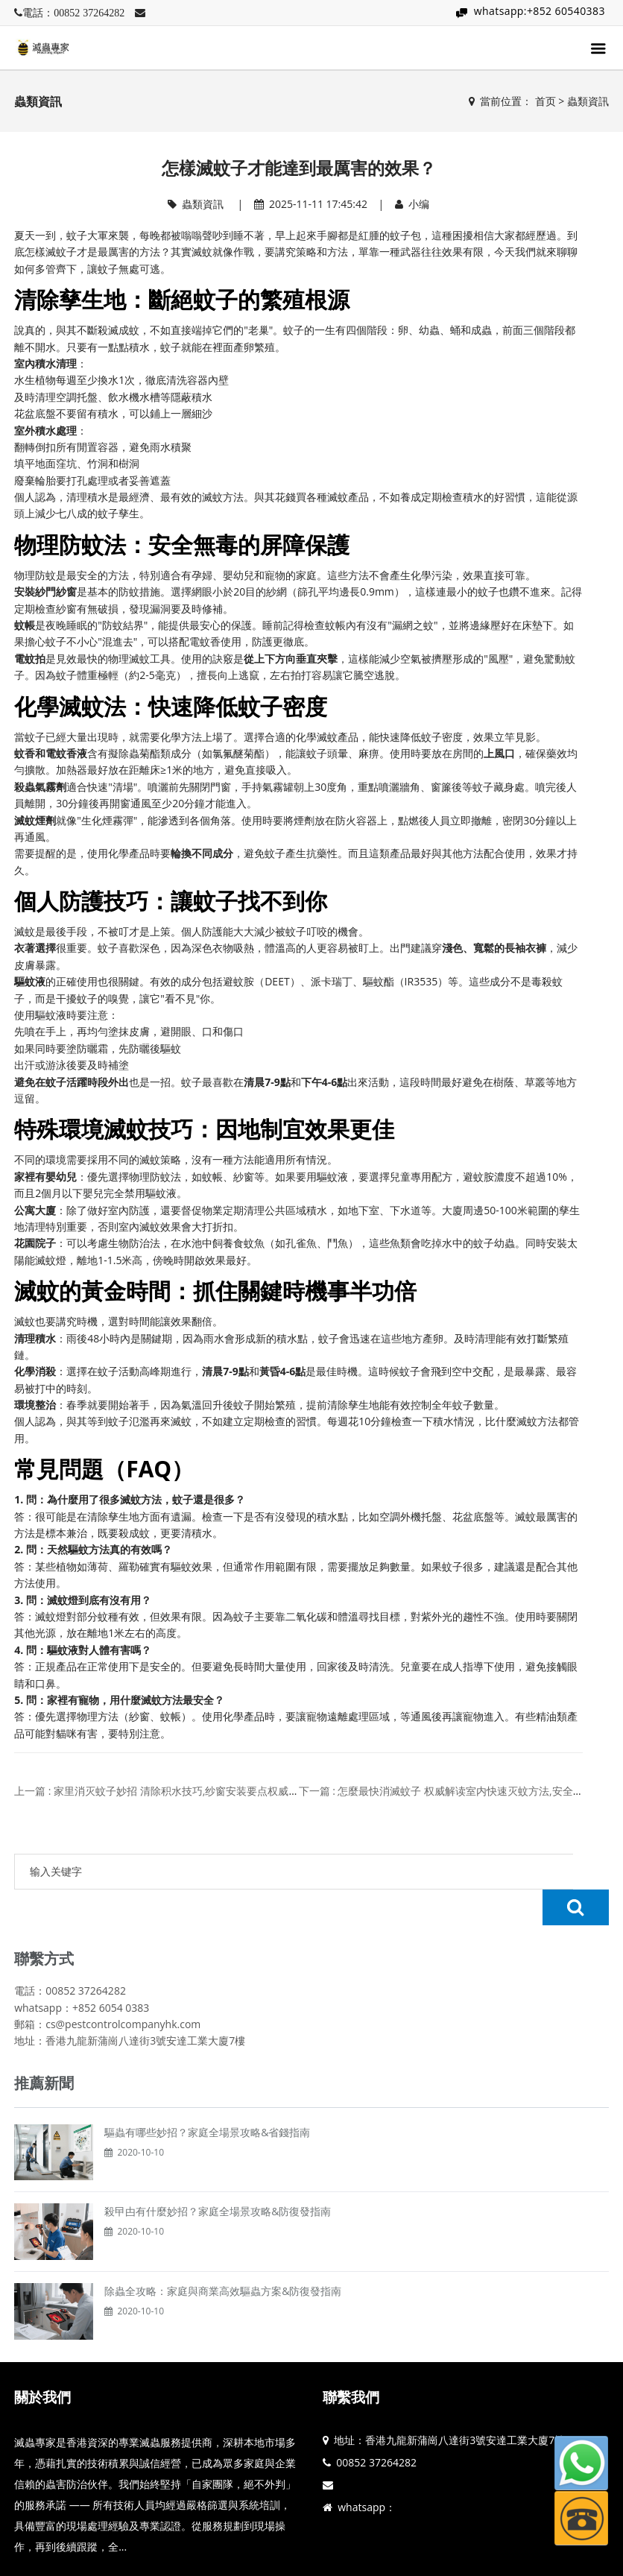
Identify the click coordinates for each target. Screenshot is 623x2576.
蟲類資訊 (588, 101)
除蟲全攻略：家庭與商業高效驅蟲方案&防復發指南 (222, 2255)
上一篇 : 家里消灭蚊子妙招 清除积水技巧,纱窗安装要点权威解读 (161, 1791)
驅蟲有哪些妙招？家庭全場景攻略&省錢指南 (207, 2096)
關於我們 (42, 2361)
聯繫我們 (351, 2361)
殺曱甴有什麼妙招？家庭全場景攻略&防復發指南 (217, 2175)
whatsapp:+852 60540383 (539, 11)
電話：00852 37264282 (73, 12)
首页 (545, 101)
